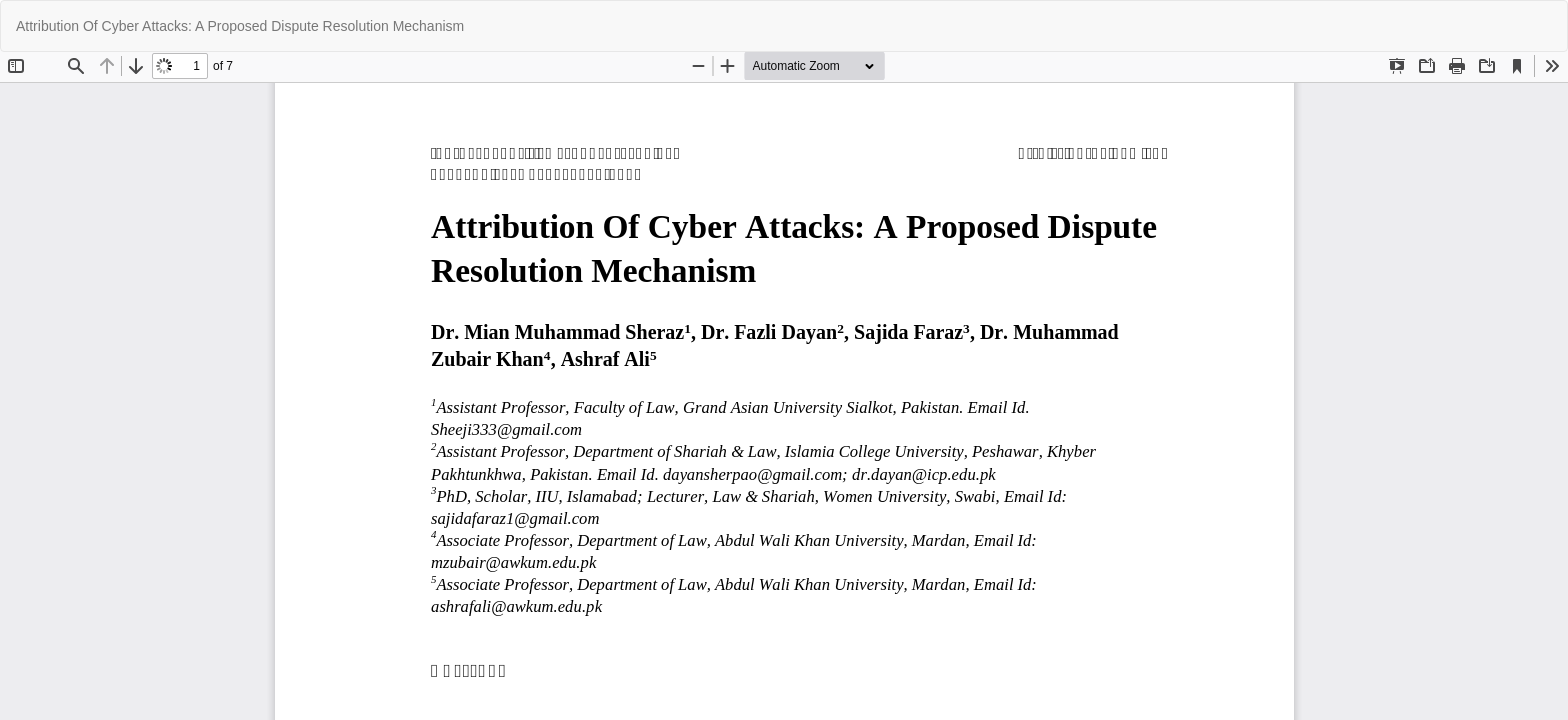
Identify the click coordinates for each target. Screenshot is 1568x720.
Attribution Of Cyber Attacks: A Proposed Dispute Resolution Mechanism (240, 26)
